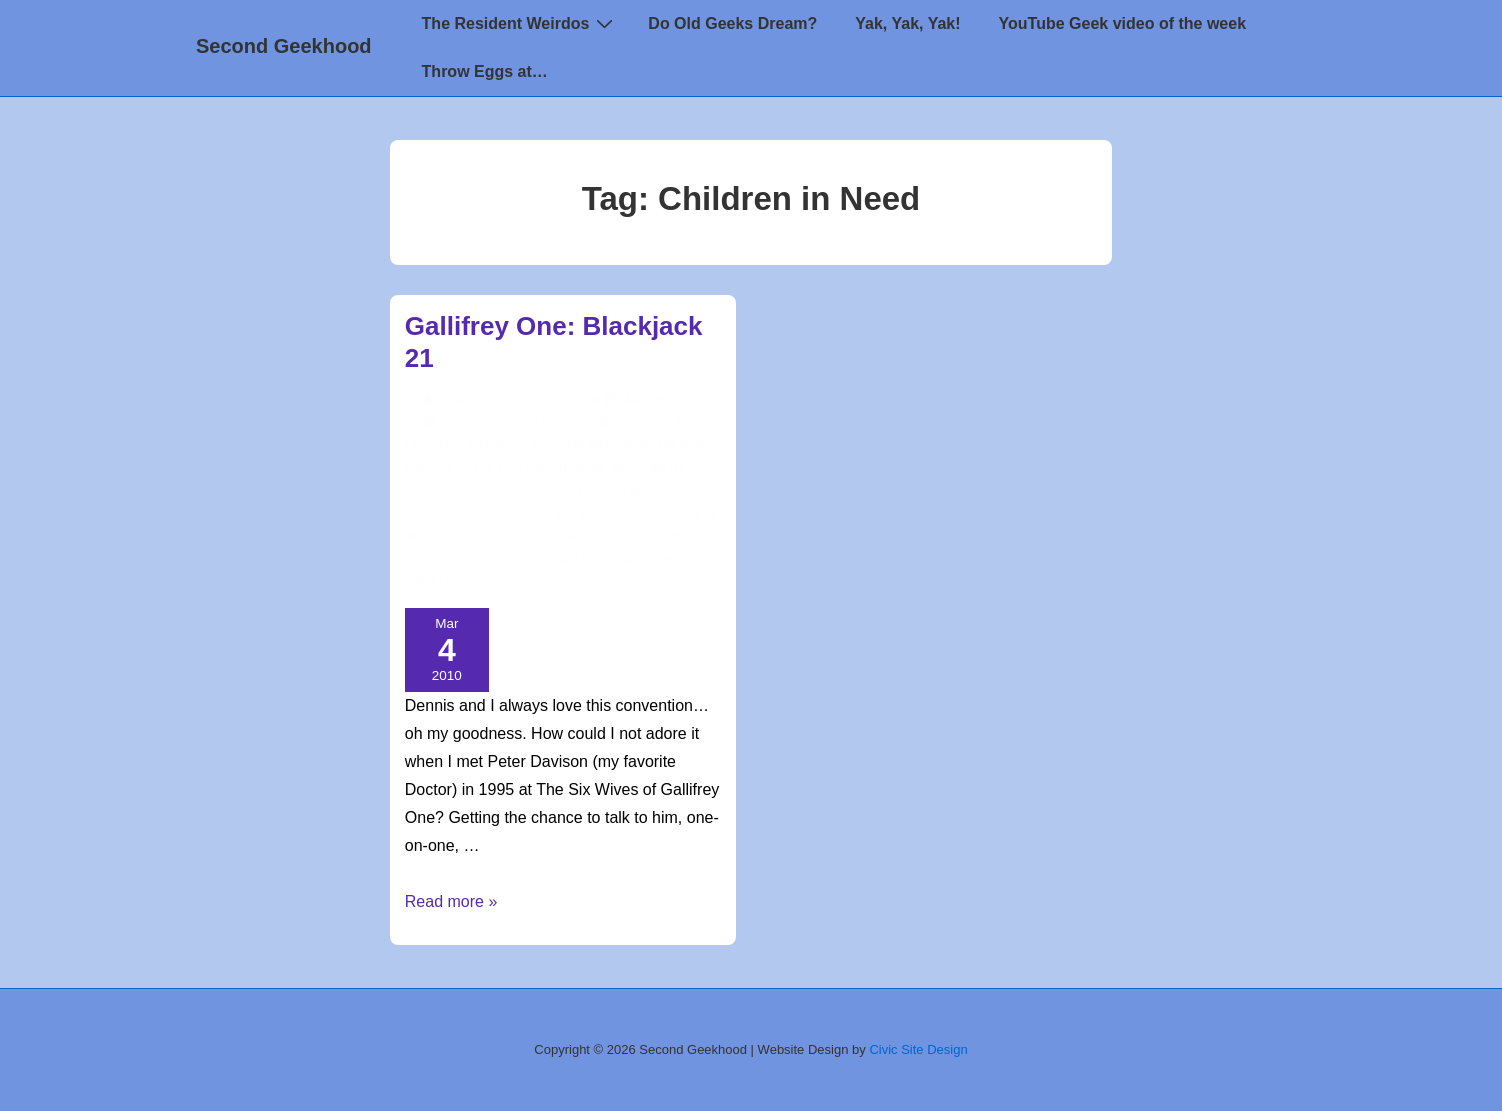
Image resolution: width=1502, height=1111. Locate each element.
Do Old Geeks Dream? (732, 23)
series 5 (432, 559)
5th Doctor (593, 514)
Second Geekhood (284, 46)
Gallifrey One (504, 468)
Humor (581, 468)
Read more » (451, 901)
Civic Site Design (918, 1049)
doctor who (548, 536)
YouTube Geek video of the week (1122, 23)
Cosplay (661, 423)
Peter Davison (453, 491)
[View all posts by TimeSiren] (467, 400)
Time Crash (502, 559)
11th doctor (505, 514)
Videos (530, 491)
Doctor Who (575, 445)
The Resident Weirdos (520, 23)
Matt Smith (647, 468)
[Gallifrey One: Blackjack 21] (663, 400)
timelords (581, 559)
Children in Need (570, 423)
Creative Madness (466, 445)
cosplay (472, 536)
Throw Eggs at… (485, 71)
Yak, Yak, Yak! (907, 23)
